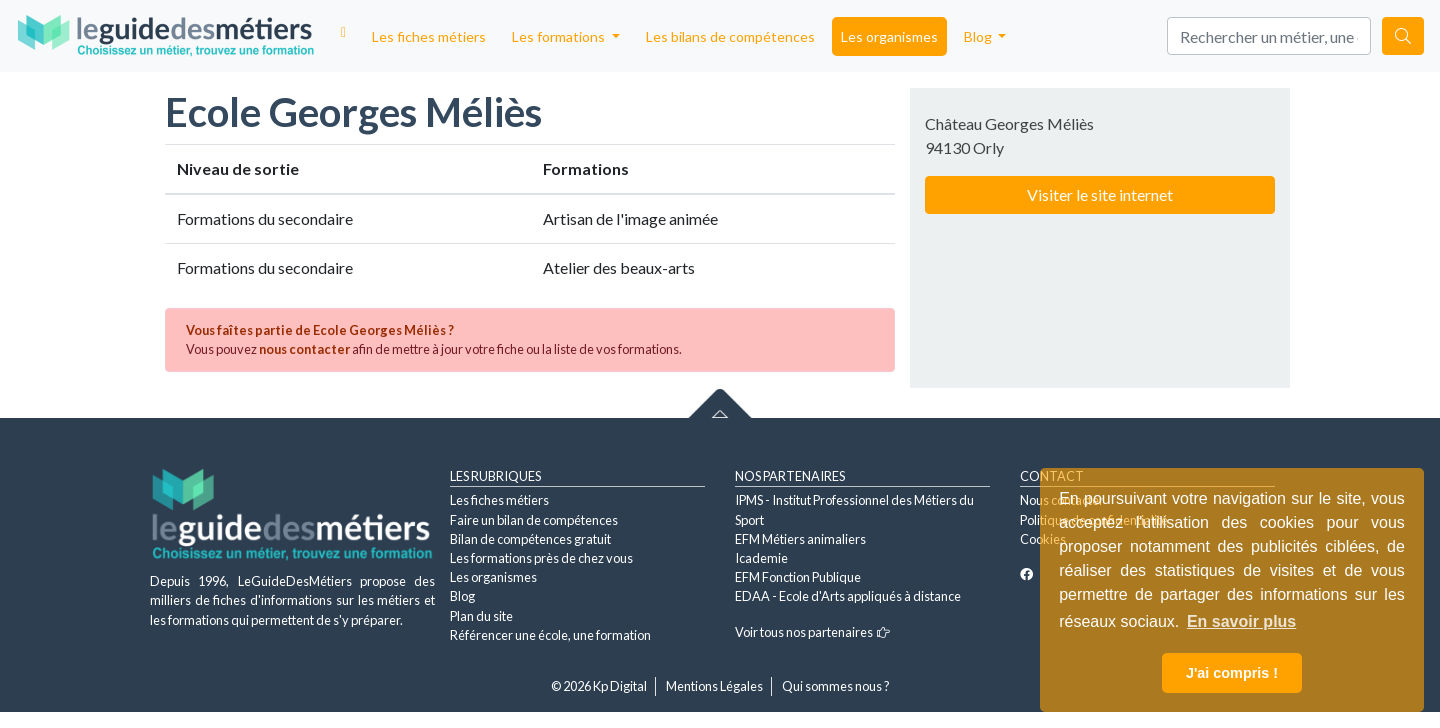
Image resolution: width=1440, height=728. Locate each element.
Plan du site (481, 616)
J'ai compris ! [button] (1232, 673)
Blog (462, 596)
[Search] (1269, 36)
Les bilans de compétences (730, 36)
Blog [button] (979, 36)
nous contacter (304, 349)
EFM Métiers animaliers (800, 539)
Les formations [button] (560, 36)
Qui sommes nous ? (836, 686)
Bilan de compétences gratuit (530, 539)
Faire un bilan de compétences (534, 520)
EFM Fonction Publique (798, 577)
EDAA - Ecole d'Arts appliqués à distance (848, 596)
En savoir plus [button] (1241, 621)
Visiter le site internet (1100, 194)
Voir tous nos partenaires (812, 632)
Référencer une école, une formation (550, 635)
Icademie (761, 558)
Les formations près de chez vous (541, 558)
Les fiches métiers (429, 36)
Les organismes (889, 36)
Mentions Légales (714, 686)
